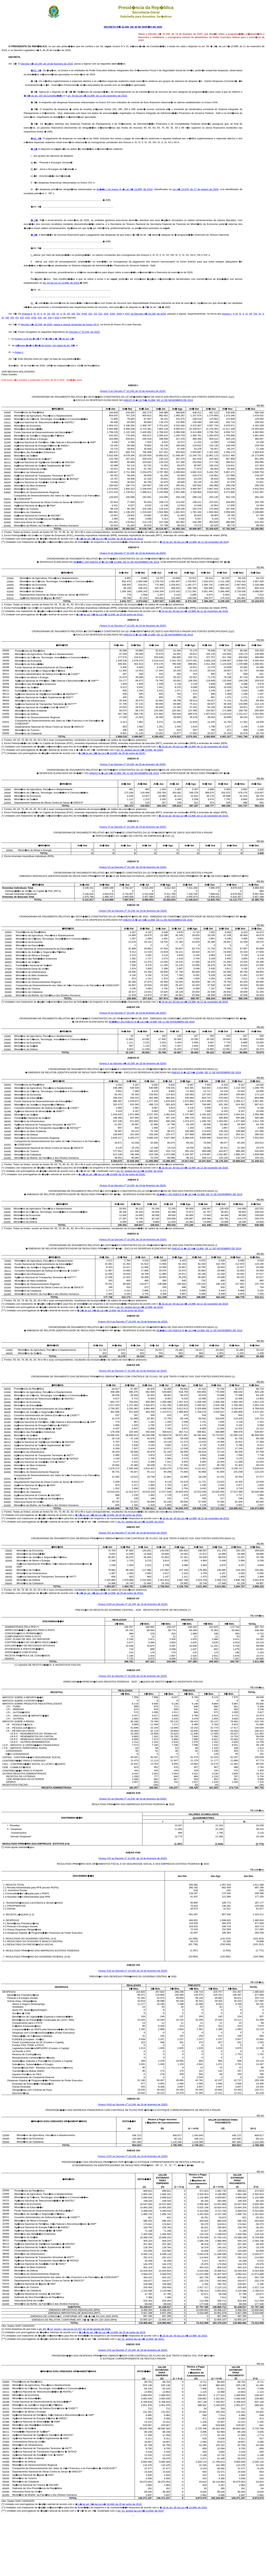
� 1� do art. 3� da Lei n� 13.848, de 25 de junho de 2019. (109, 538)
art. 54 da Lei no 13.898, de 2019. (61, 282)
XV (16, 317)
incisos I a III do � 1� (27, 338)
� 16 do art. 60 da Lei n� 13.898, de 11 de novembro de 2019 (193, 1001)
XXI (50, 317)
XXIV (119, 313)
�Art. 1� (36, 70)
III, (35, 313)
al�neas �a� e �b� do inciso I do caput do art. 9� (45, 345)
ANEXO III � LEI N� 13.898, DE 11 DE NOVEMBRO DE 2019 (158, 400)
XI (64, 313)
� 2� (34, 220)
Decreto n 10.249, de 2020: (84, 332)
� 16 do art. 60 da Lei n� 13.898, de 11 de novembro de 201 (193, 542)
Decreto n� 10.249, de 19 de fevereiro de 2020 (47, 63)
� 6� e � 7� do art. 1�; (60, 338)
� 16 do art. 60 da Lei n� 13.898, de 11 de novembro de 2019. (194, 611)
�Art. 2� (36, 138)
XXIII (112, 313)
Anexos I (226, 313)
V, (244, 313)
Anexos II (27, 313)
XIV (78, 313)
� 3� (34, 234)
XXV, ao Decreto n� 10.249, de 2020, (146, 313)
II (233, 313)
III (236, 313)
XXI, (100, 313)
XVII (27, 317)
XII (68, 313)
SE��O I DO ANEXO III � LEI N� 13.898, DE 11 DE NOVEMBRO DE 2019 (116, 562)
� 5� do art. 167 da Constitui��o (43, 95)
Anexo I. (19, 352)
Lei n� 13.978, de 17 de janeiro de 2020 (195, 189)
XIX (90, 313)
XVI (22, 317)
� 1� (34, 149)
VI (44, 313)
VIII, (53, 313)
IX (58, 313)
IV (38, 313)
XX (95, 313)
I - (32, 255)
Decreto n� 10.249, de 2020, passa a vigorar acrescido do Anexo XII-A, (60, 324)
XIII (73, 313)
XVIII (84, 313)
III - (32, 303)
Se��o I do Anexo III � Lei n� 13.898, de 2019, (124, 189)
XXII (106, 313)
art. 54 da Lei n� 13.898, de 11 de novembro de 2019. (97, 95)
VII (48, 313)
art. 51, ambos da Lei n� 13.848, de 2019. (140, 749)
